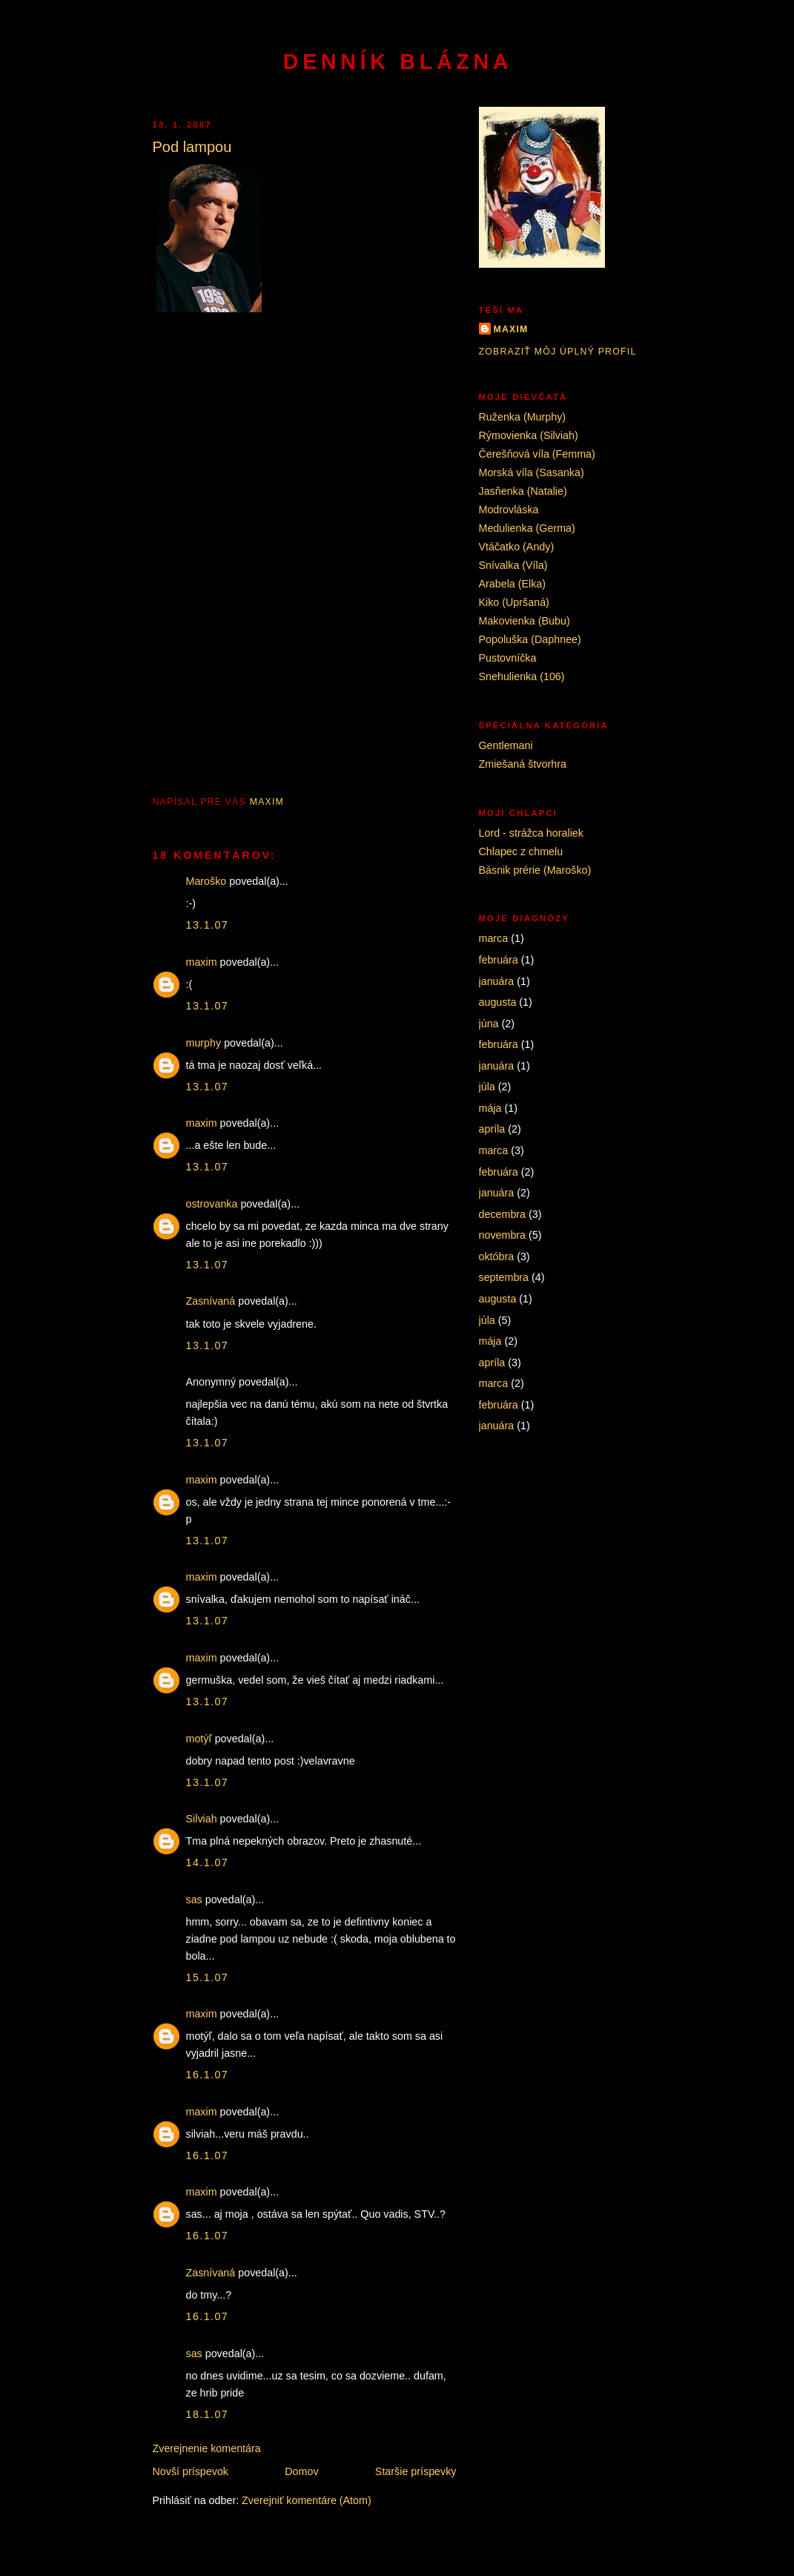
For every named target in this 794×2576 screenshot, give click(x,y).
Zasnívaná (211, 1301)
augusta (498, 1002)
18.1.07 (207, 2414)
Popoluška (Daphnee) (530, 639)
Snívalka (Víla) (513, 565)
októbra (497, 1256)
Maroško (206, 881)
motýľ (199, 1739)
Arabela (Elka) (512, 584)
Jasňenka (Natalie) (523, 491)
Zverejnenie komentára (207, 2448)
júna (489, 1024)
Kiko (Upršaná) (514, 602)
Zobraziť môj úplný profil (558, 351)
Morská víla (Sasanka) (531, 472)
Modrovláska (509, 509)
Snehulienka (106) (522, 676)
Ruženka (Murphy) (522, 417)
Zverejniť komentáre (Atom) (306, 2500)
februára (498, 960)
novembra (502, 1235)
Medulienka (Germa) (527, 528)
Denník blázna (397, 61)
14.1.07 (207, 1862)
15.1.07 (207, 1977)
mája (490, 1108)
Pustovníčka (508, 658)
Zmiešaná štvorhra (522, 764)
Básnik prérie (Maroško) (535, 870)
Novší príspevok (191, 2471)
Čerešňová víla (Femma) (537, 454)
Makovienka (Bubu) (524, 621)
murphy (204, 1043)
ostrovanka (212, 1204)
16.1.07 (207, 2075)
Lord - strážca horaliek (531, 833)
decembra (502, 1214)
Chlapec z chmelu (521, 851)
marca (494, 938)
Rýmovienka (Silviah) (528, 435)
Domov (301, 2471)
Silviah (201, 1819)
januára (497, 981)
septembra (504, 1277)
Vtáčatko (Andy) (517, 547)
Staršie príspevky (416, 2471)
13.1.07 (207, 925)
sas (194, 1899)
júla (487, 1087)
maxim (201, 962)
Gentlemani (506, 745)
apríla (492, 1129)
